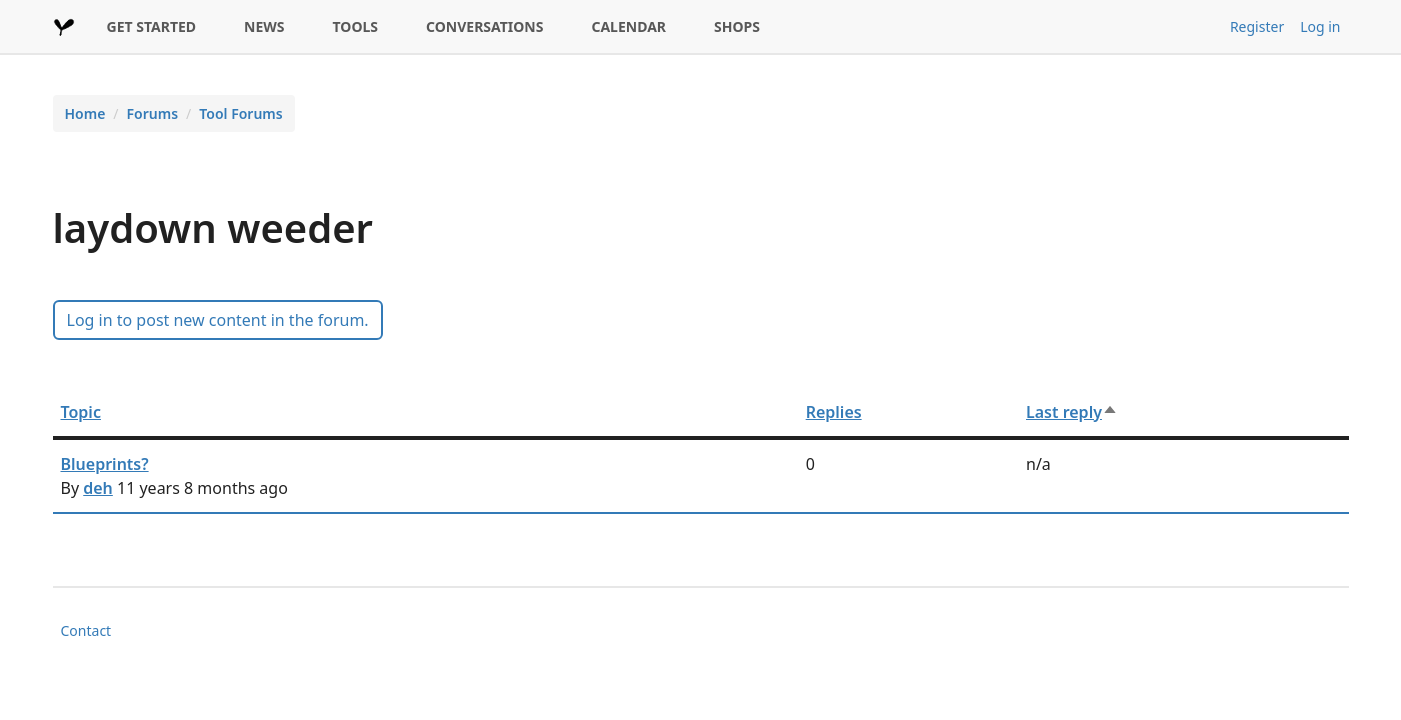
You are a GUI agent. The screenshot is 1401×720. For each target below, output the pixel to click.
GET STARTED (152, 26)
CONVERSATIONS (484, 26)
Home (85, 113)
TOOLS (356, 26)
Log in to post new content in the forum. (218, 320)
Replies (834, 412)
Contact (86, 630)
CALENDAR (628, 26)
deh (98, 488)
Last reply (1072, 412)
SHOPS (737, 26)
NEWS (264, 26)
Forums (153, 113)
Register (1257, 26)
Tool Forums (240, 113)
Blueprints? (105, 464)
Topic (81, 412)
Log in (1320, 26)
